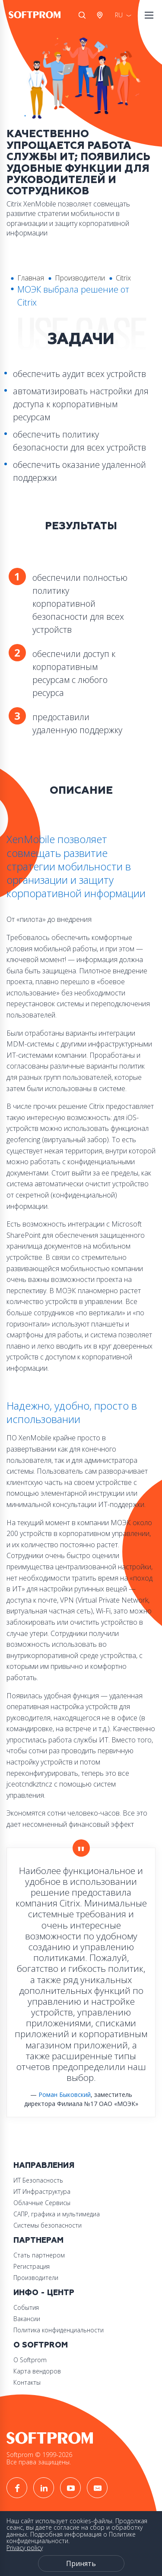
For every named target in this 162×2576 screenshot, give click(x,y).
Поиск (82, 15)
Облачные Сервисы (41, 2203)
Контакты (27, 2382)
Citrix (123, 278)
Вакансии (26, 2319)
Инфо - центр (43, 2293)
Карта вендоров (37, 2371)
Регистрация (31, 2266)
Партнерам (38, 2240)
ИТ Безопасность (38, 2180)
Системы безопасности (47, 2225)
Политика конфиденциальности (58, 2330)
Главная (30, 278)
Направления (43, 2165)
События (26, 2307)
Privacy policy (24, 2548)
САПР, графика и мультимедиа (56, 2214)
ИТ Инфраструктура (41, 2191)
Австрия (101, 15)
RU (119, 15)
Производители (80, 278)
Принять (81, 2563)
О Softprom (40, 2345)
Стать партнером (39, 2255)
